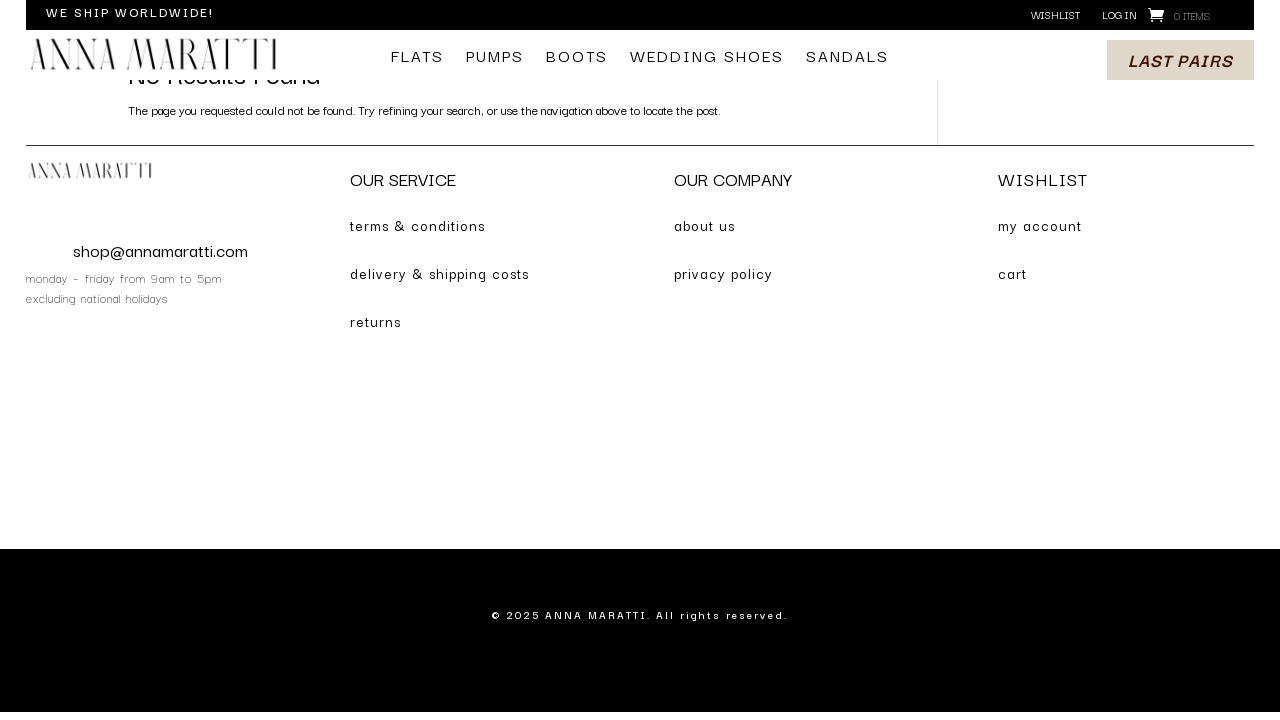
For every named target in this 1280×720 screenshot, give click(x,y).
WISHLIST (1043, 178)
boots (577, 57)
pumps (495, 57)
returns (375, 321)
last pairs (1180, 59)
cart (1012, 273)
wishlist (1055, 15)
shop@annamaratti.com (160, 249)
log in (1119, 15)
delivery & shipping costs (439, 273)
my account (1040, 225)
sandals (847, 57)
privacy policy (723, 273)
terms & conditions (417, 225)
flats (417, 57)
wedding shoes (707, 57)
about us (704, 225)
